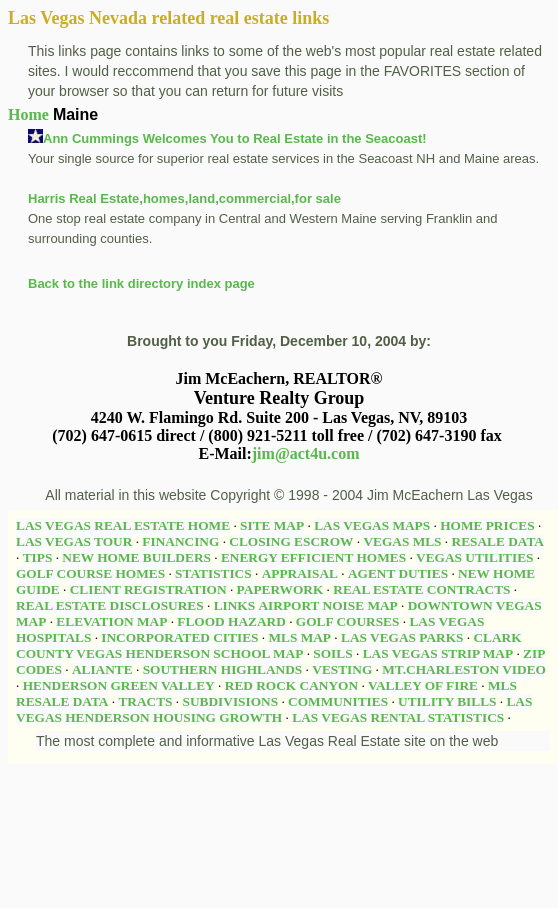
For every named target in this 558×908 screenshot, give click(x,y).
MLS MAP (299, 637)
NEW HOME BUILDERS (136, 557)
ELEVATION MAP (111, 621)
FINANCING (180, 541)
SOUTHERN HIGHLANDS (223, 669)
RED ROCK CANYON (291, 685)
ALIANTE (102, 669)
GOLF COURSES (348, 621)
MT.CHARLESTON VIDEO (464, 669)
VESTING (342, 669)
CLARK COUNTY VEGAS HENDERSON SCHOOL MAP (269, 645)
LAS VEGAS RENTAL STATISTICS (398, 717)
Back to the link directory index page (141, 283)
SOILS (332, 653)
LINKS (234, 605)
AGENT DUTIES (398, 573)
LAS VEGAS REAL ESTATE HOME (123, 525)
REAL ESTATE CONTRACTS (421, 589)
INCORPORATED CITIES (179, 637)
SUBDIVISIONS (231, 701)
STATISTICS (213, 573)
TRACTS (145, 701)
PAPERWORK (280, 589)
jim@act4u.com (306, 453)
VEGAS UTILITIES (474, 557)
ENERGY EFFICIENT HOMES (313, 557)
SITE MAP (272, 525)
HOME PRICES (487, 525)
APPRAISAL (300, 573)
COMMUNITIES (338, 701)
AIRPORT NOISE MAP (327, 605)
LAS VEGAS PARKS (402, 637)
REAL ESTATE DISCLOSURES (110, 605)
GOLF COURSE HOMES (90, 573)
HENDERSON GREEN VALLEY (119, 685)
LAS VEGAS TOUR (74, 541)
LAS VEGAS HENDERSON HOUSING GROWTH (274, 709)
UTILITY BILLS (447, 701)
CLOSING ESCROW (291, 541)
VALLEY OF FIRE (423, 685)
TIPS (38, 557)
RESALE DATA (498, 541)
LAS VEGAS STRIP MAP (438, 653)
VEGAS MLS (402, 541)
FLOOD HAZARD (231, 621)
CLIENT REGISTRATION (148, 589)
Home (28, 114)
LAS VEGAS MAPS (372, 525)
